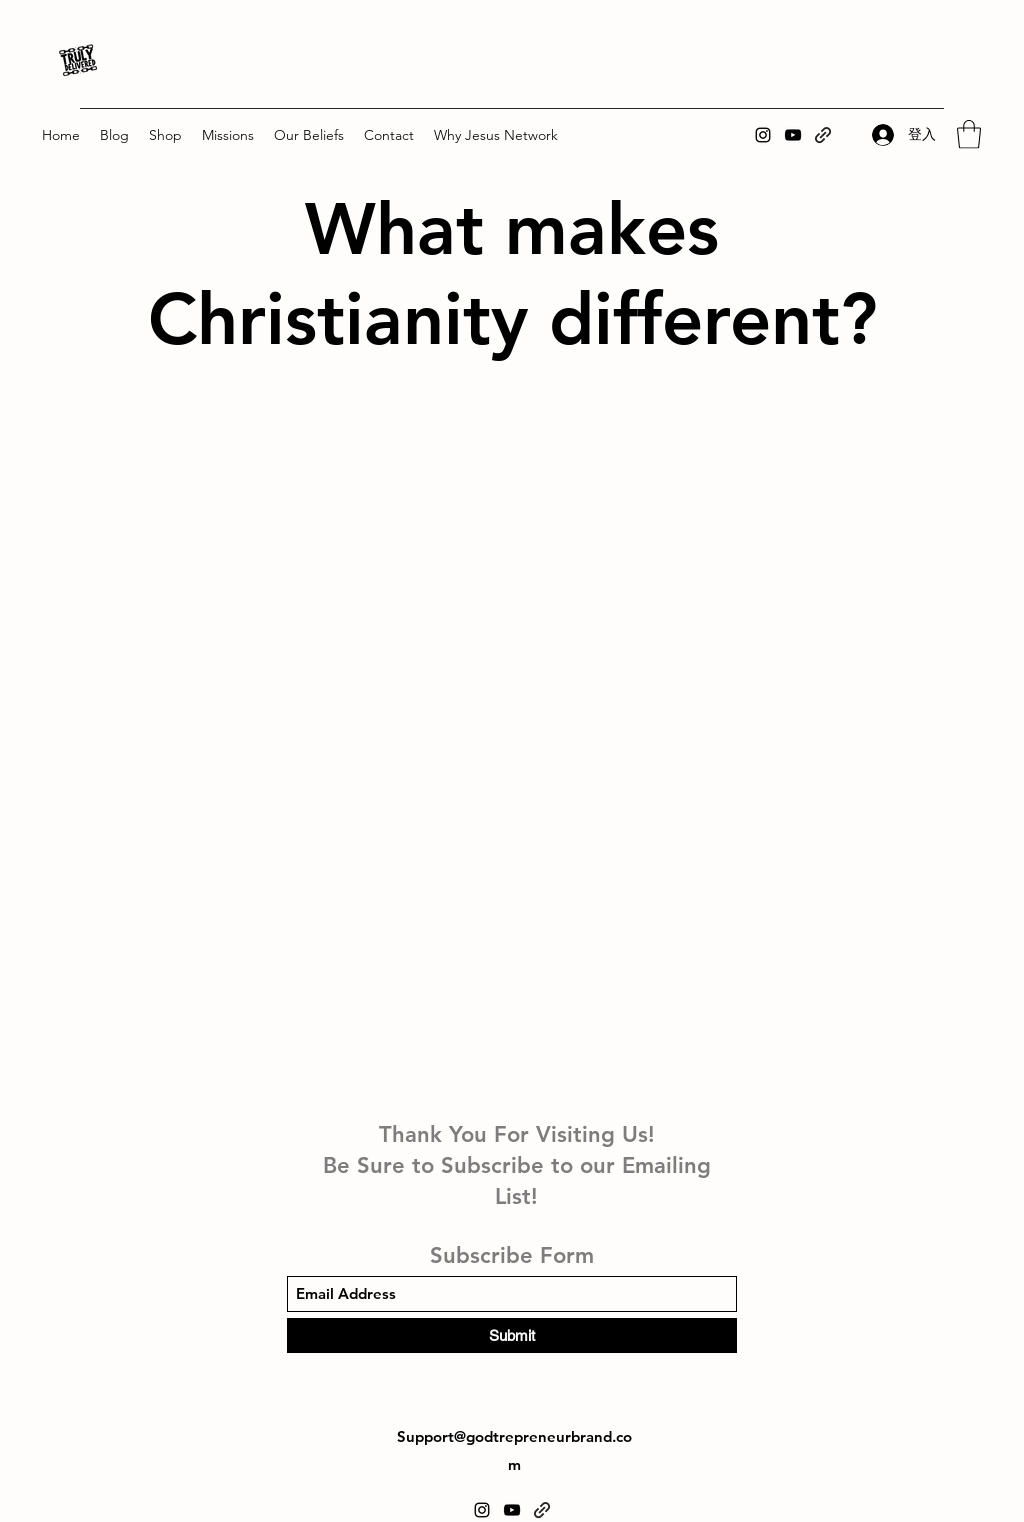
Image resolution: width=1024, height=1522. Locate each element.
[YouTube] (793, 135)
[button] (165, 135)
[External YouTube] (511, 549)
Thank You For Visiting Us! (517, 1134)
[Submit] (512, 1335)
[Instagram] (763, 135)
